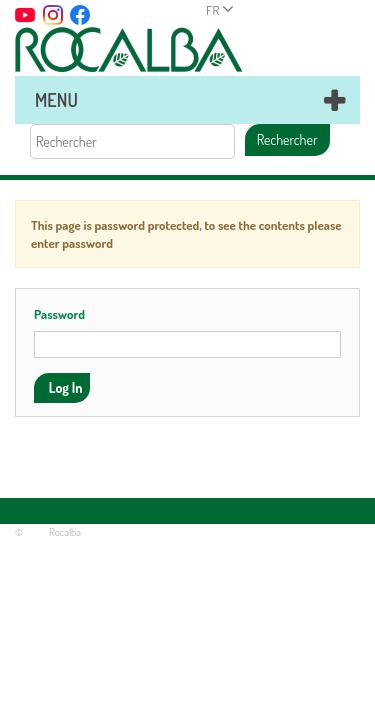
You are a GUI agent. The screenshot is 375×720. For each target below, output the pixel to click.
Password (59, 314)
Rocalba (65, 532)
